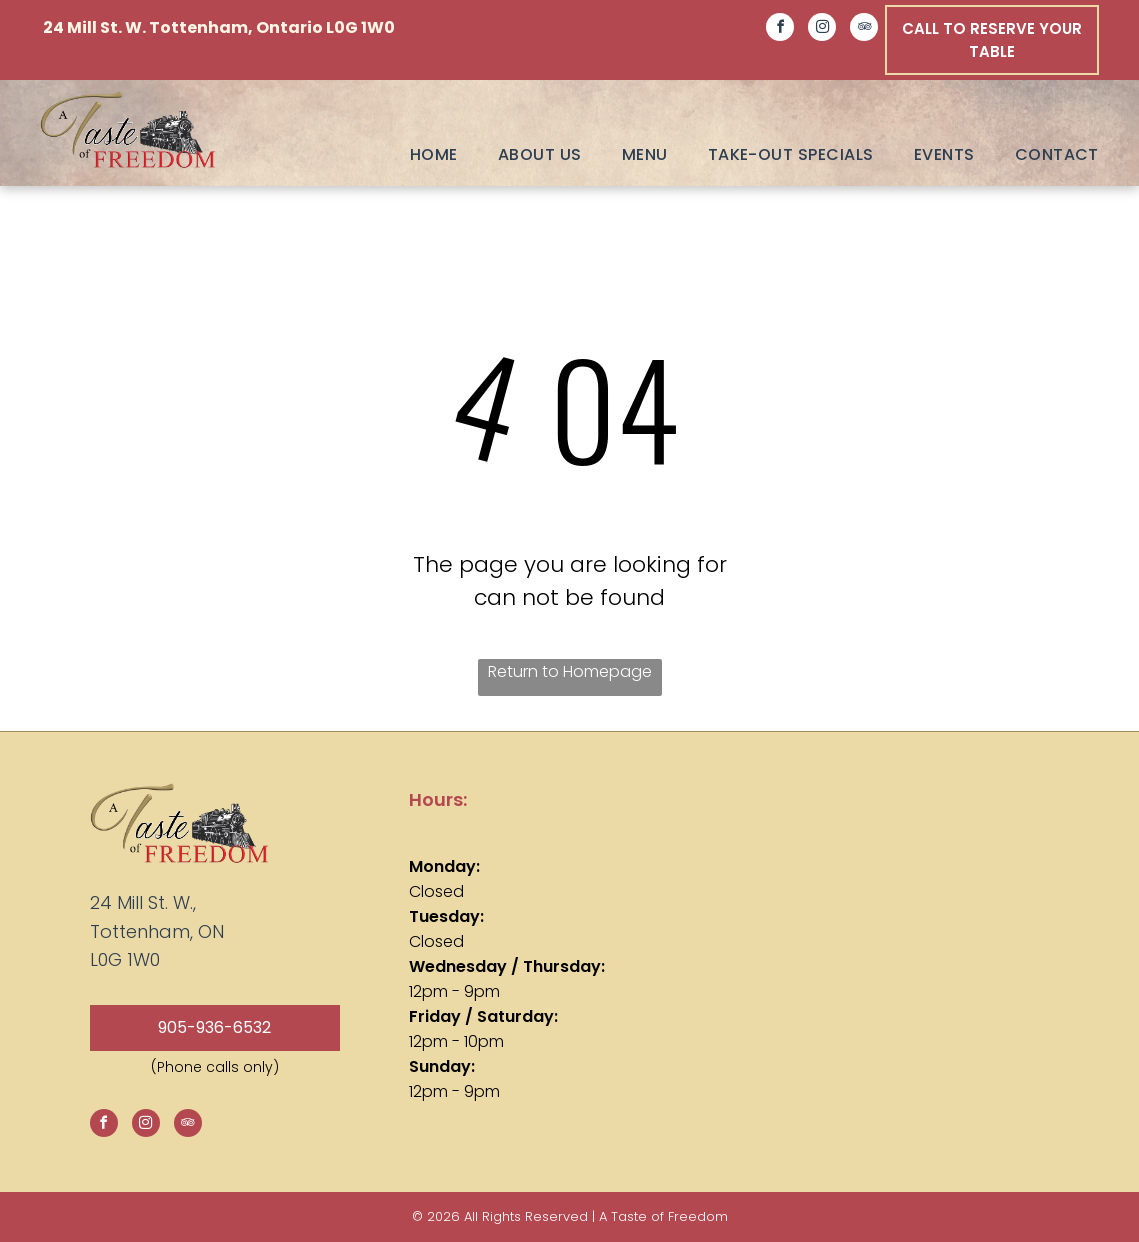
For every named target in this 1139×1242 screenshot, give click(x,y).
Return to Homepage (570, 671)
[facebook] (780, 29)
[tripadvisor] (864, 29)
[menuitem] (414, 154)
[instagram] (822, 29)
